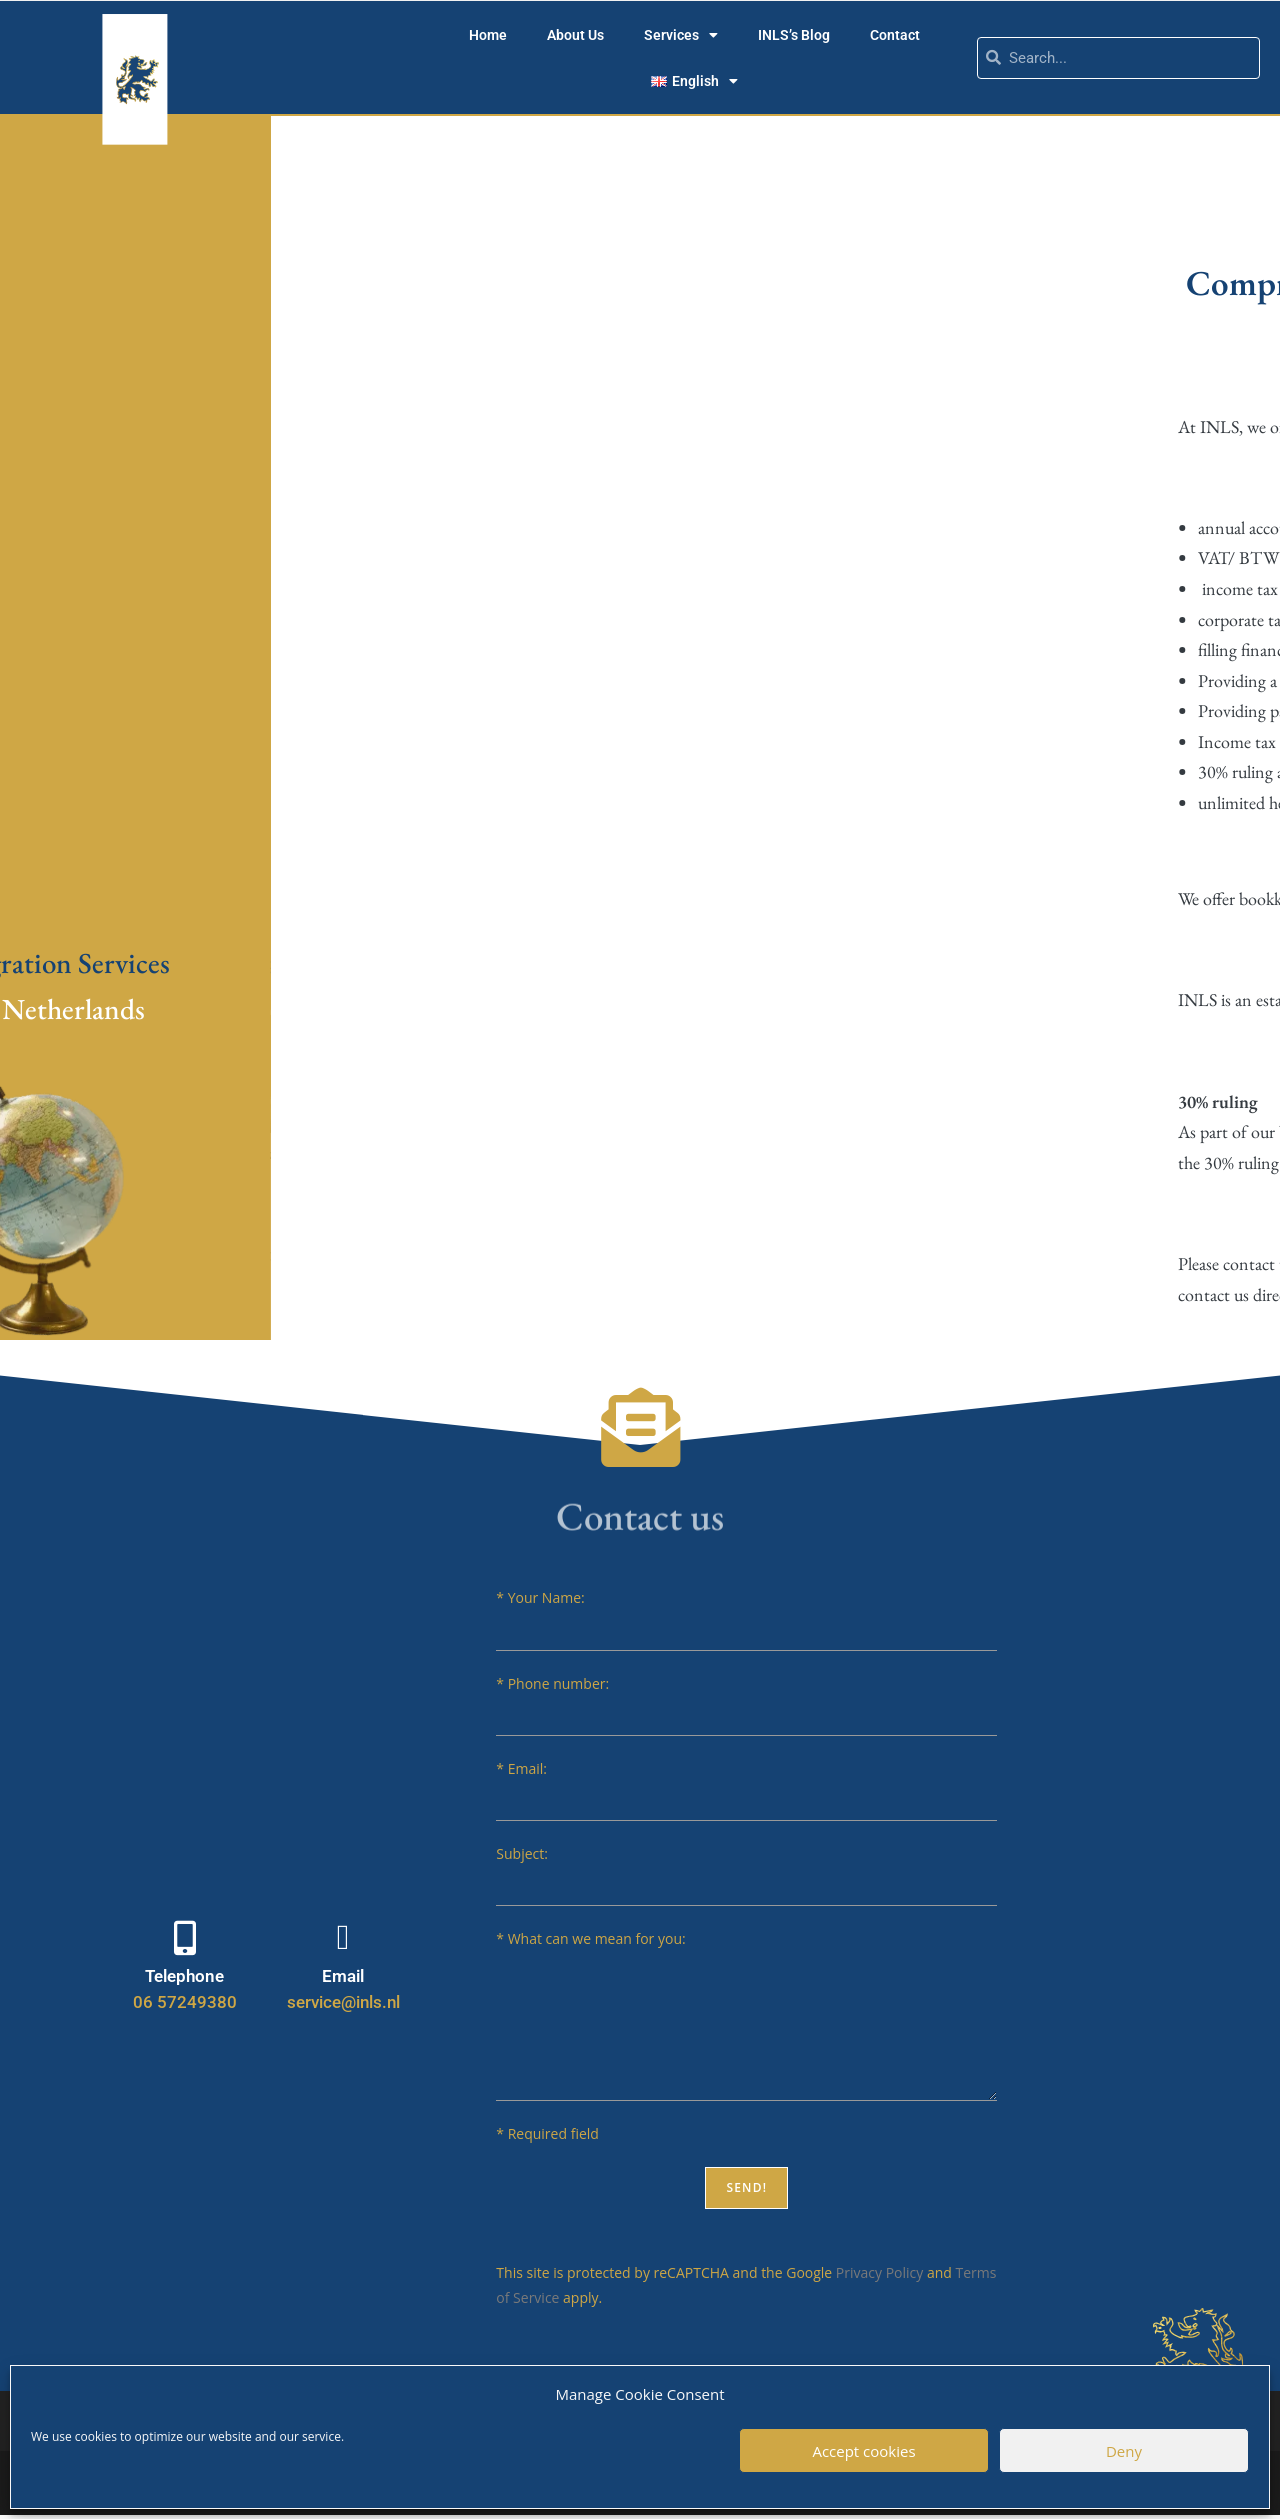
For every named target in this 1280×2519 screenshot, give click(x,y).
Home (488, 35)
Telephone (184, 1976)
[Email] (343, 1937)
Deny (1124, 2451)
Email (343, 1976)
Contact (895, 35)
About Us (575, 35)
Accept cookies (863, 2451)
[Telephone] (184, 1937)
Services (681, 35)
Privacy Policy (879, 2272)
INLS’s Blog (794, 35)
